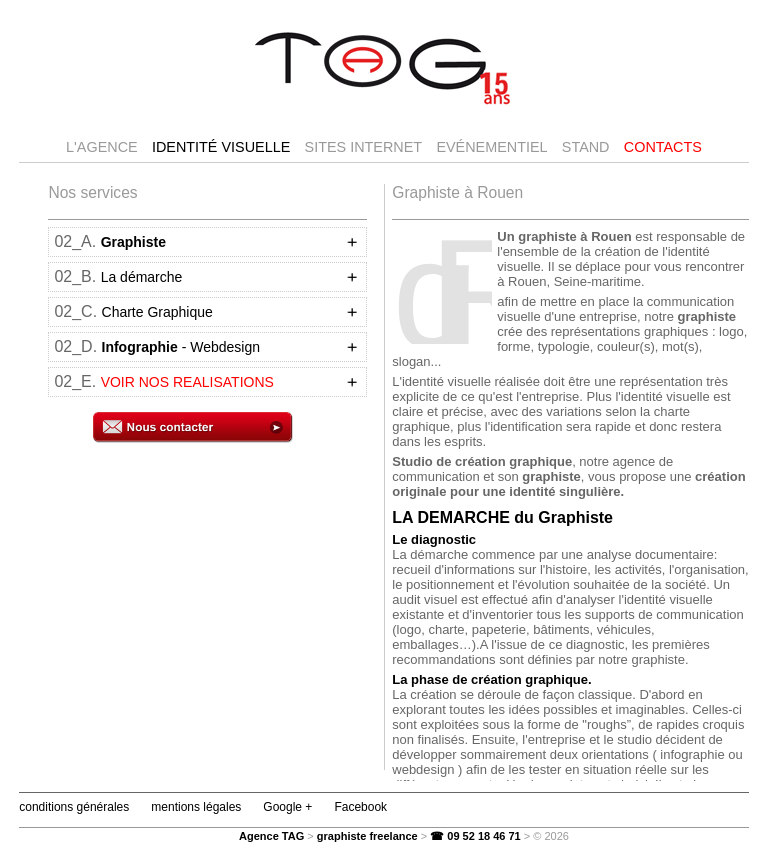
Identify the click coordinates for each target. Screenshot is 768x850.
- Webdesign (181, 347)
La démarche (142, 277)
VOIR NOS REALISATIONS (187, 382)
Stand (586, 147)
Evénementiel (491, 147)
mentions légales (196, 807)
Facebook (360, 807)
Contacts (663, 147)
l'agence (102, 147)
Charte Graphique (157, 312)
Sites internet (364, 147)
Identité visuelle (221, 147)
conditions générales (74, 807)
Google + (287, 807)
